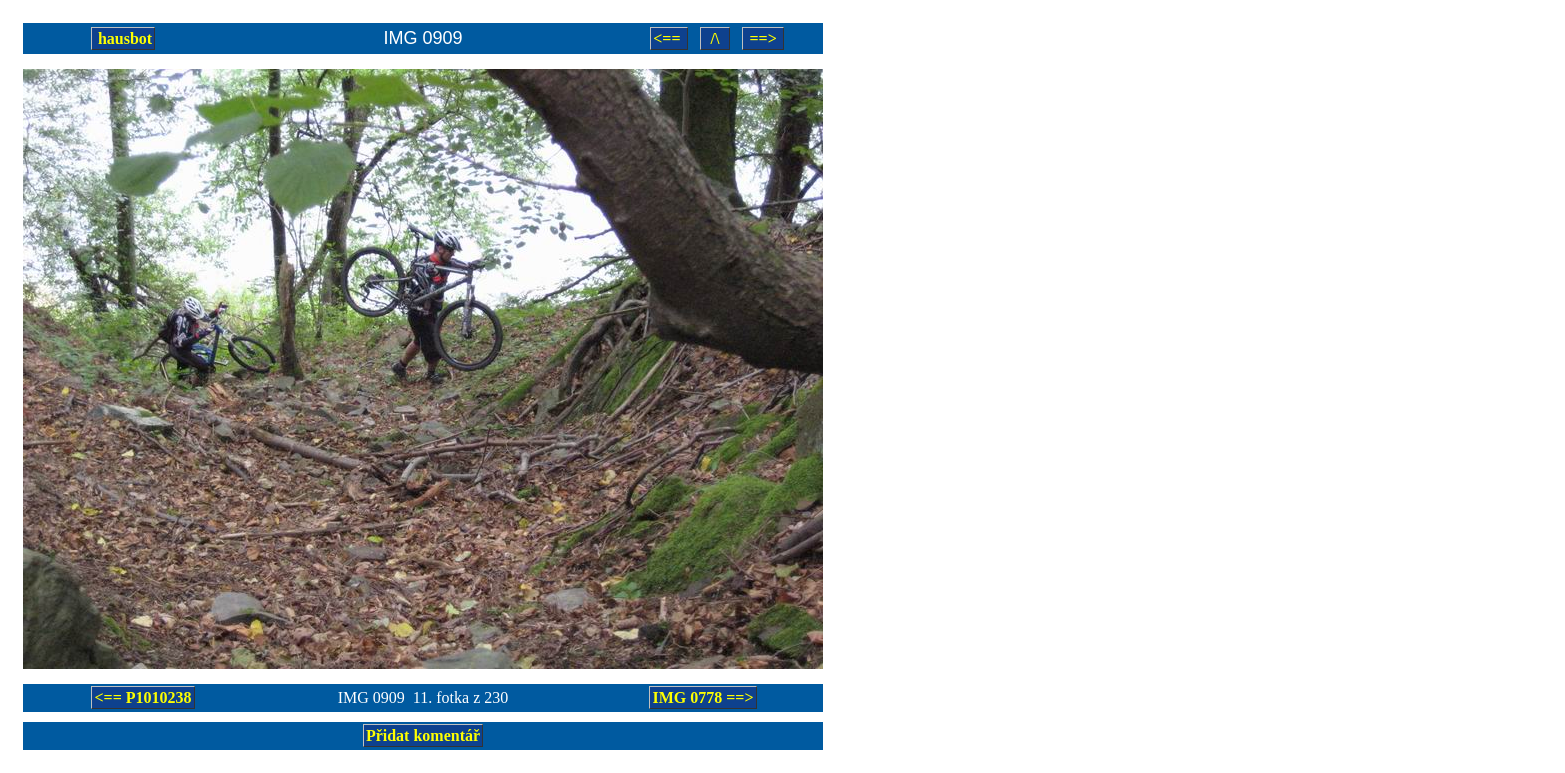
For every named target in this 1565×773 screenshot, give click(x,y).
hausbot (123, 38)
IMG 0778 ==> (702, 697)
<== (668, 38)
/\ (715, 38)
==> (762, 38)
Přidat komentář (423, 735)
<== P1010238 (142, 697)
